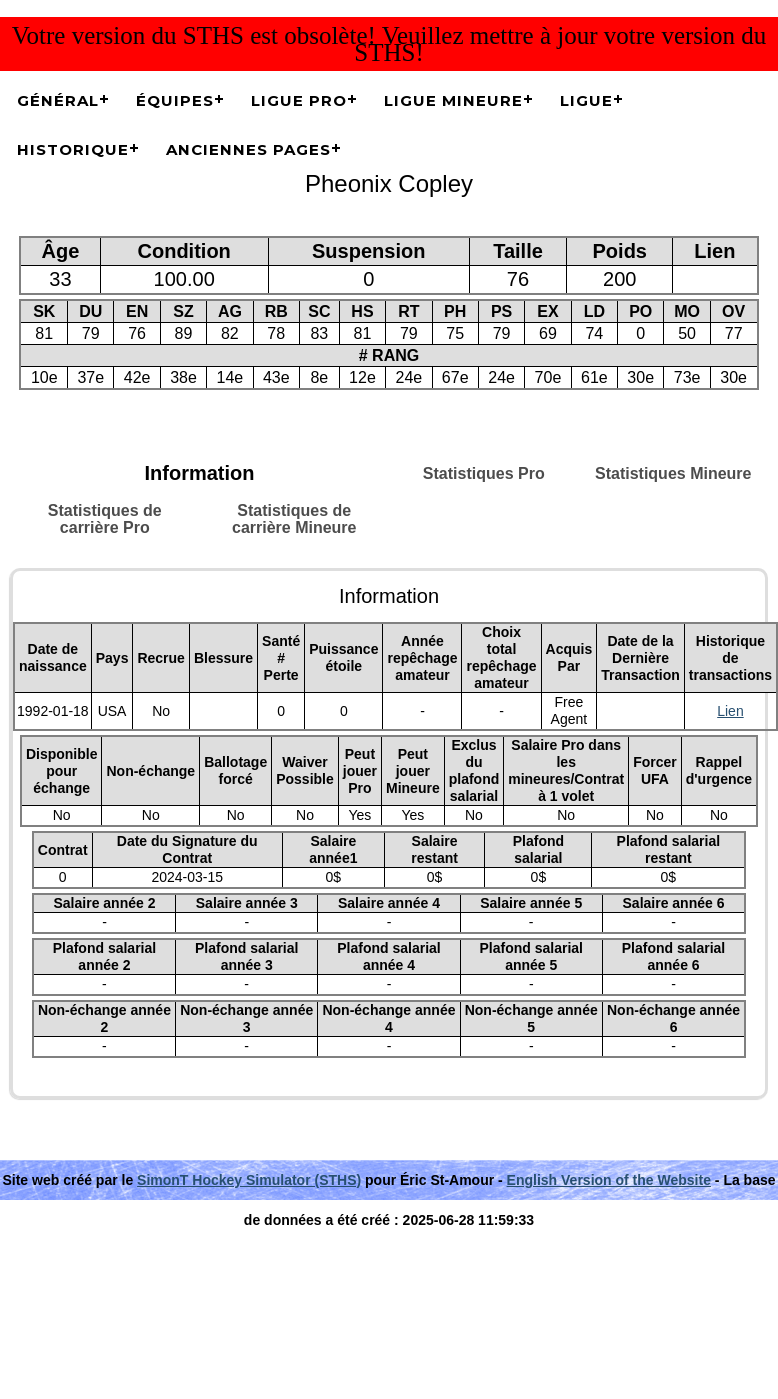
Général (58, 100)
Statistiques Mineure (673, 473)
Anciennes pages (248, 149)
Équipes (175, 100)
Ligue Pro (299, 100)
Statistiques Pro (484, 473)
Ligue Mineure (453, 100)
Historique (73, 149)
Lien (730, 711)
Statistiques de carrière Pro (105, 519)
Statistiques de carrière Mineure (294, 519)
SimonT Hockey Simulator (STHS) (249, 1180)
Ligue (586, 100)
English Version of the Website (609, 1180)
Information (200, 473)
